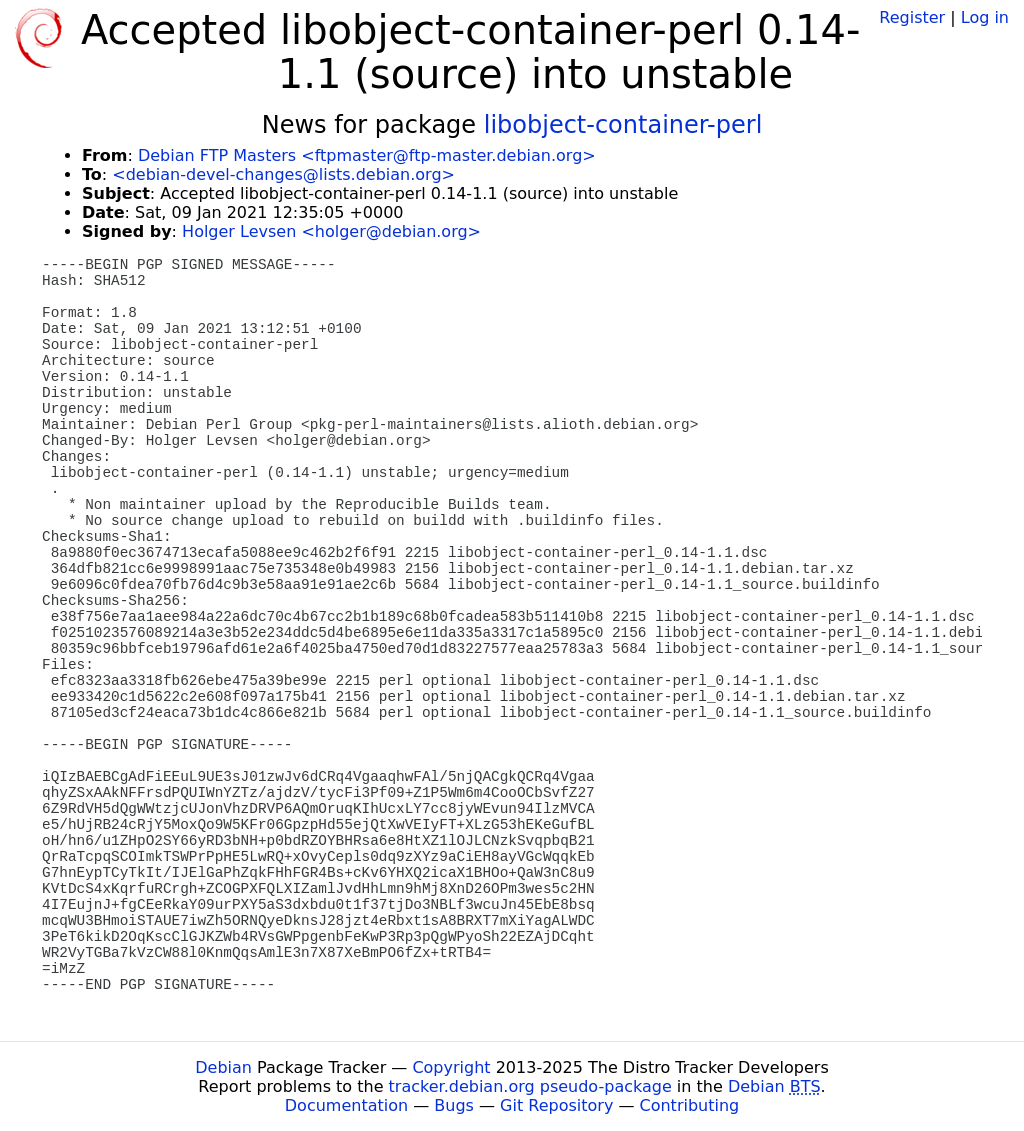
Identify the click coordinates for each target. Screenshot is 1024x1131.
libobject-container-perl (623, 125)
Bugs (454, 1105)
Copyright (451, 1067)
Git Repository (556, 1105)
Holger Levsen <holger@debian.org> (331, 231)
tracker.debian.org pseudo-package (530, 1086)
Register (912, 17)
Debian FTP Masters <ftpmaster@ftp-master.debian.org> (367, 155)
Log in (985, 17)
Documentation (346, 1105)
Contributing (690, 1105)
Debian (223, 1067)
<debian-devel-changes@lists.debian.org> (283, 174)
